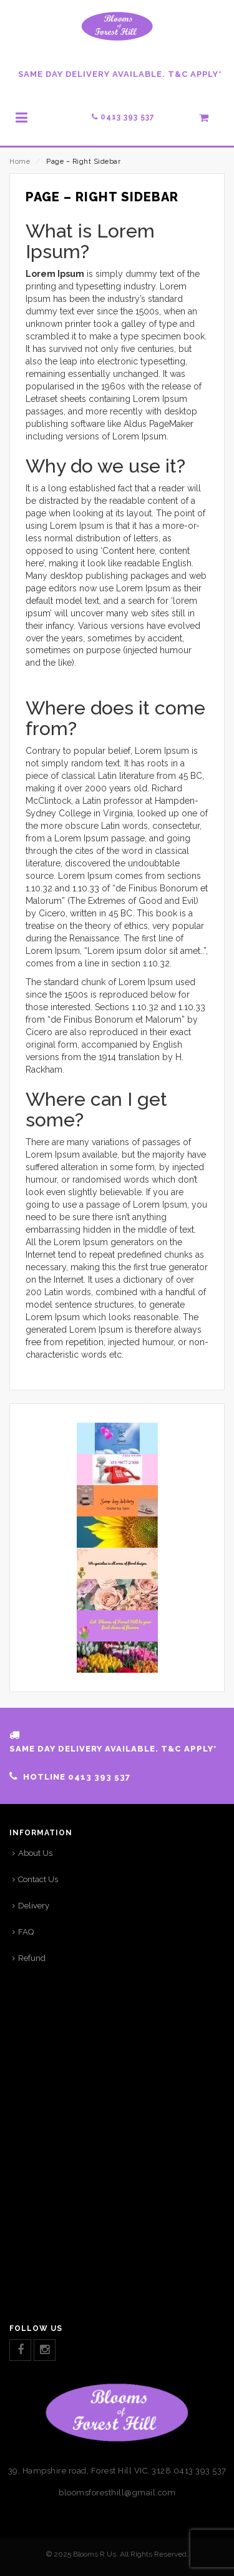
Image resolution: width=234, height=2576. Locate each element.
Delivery (33, 1905)
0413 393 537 (123, 117)
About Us (35, 1853)
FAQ (26, 1932)
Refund (32, 1958)
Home (19, 162)
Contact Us (38, 1879)
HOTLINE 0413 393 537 (76, 1777)
